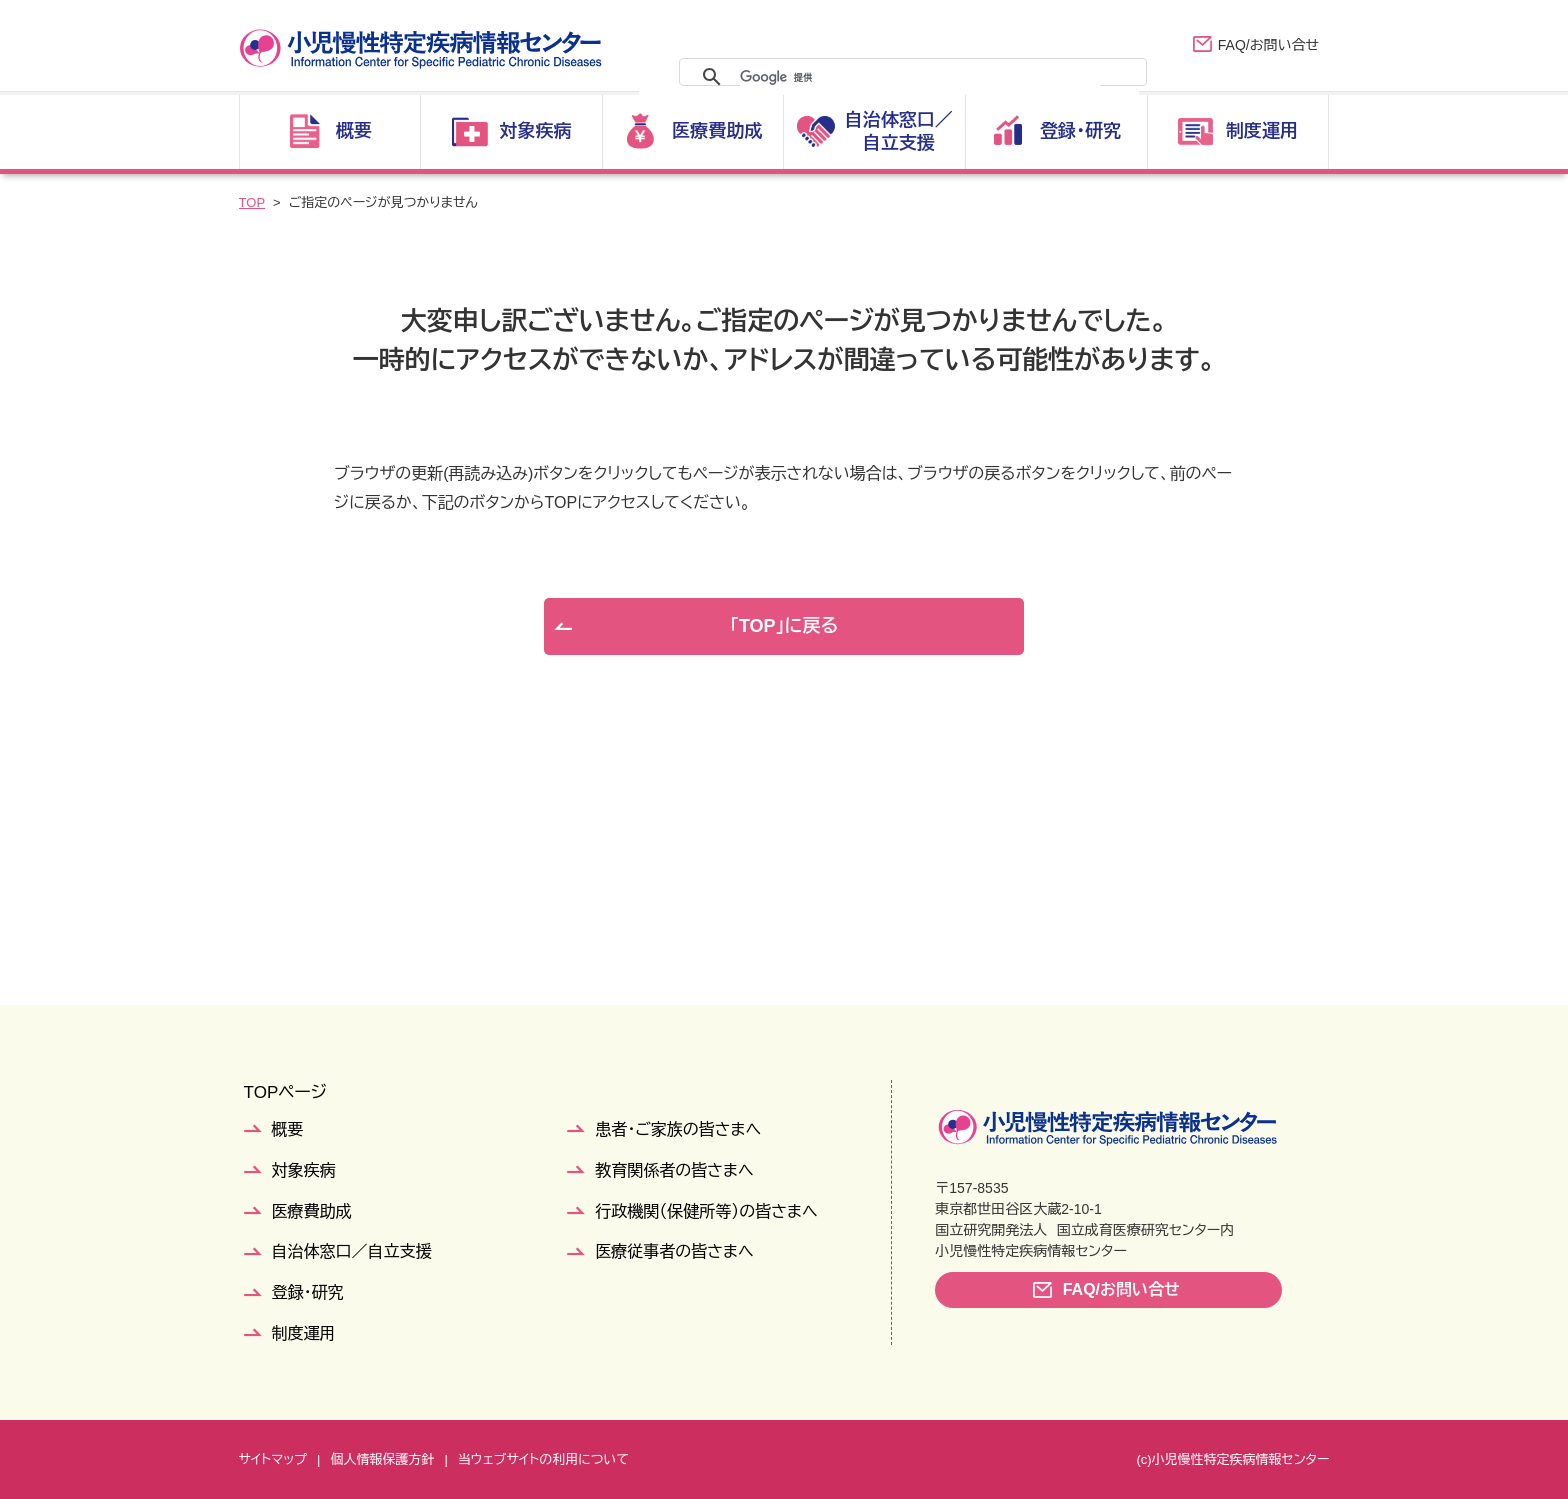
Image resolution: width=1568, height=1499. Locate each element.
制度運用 (304, 1333)
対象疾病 (304, 1170)
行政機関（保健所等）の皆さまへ (706, 1211)
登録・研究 (308, 1292)
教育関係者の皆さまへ (674, 1170)
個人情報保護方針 (382, 1459)
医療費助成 (312, 1211)
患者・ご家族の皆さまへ (678, 1129)
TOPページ (285, 1092)
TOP (252, 202)
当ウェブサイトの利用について (543, 1459)
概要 (288, 1129)
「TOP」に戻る (784, 626)
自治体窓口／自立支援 (352, 1251)
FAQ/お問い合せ (1268, 45)
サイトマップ (273, 1459)
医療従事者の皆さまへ (674, 1251)
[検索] (920, 77)
